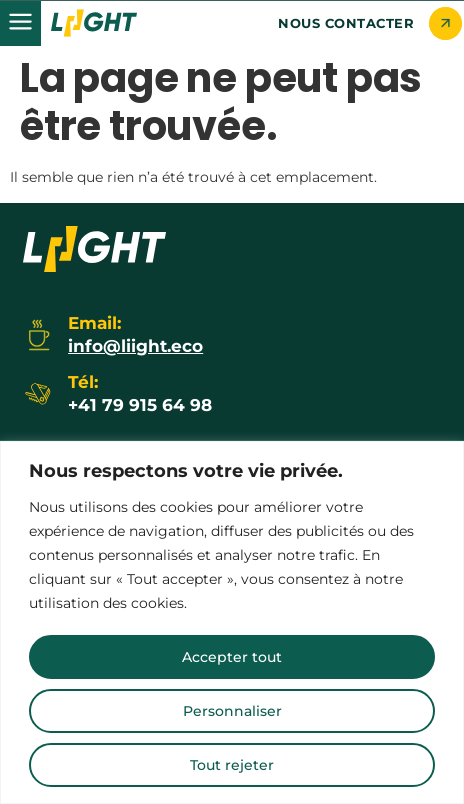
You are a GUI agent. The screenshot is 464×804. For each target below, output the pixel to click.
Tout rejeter (232, 765)
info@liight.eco (135, 346)
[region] (232, 622)
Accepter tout (232, 657)
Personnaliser (232, 711)
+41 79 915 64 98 (140, 405)
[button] (20, 23)
